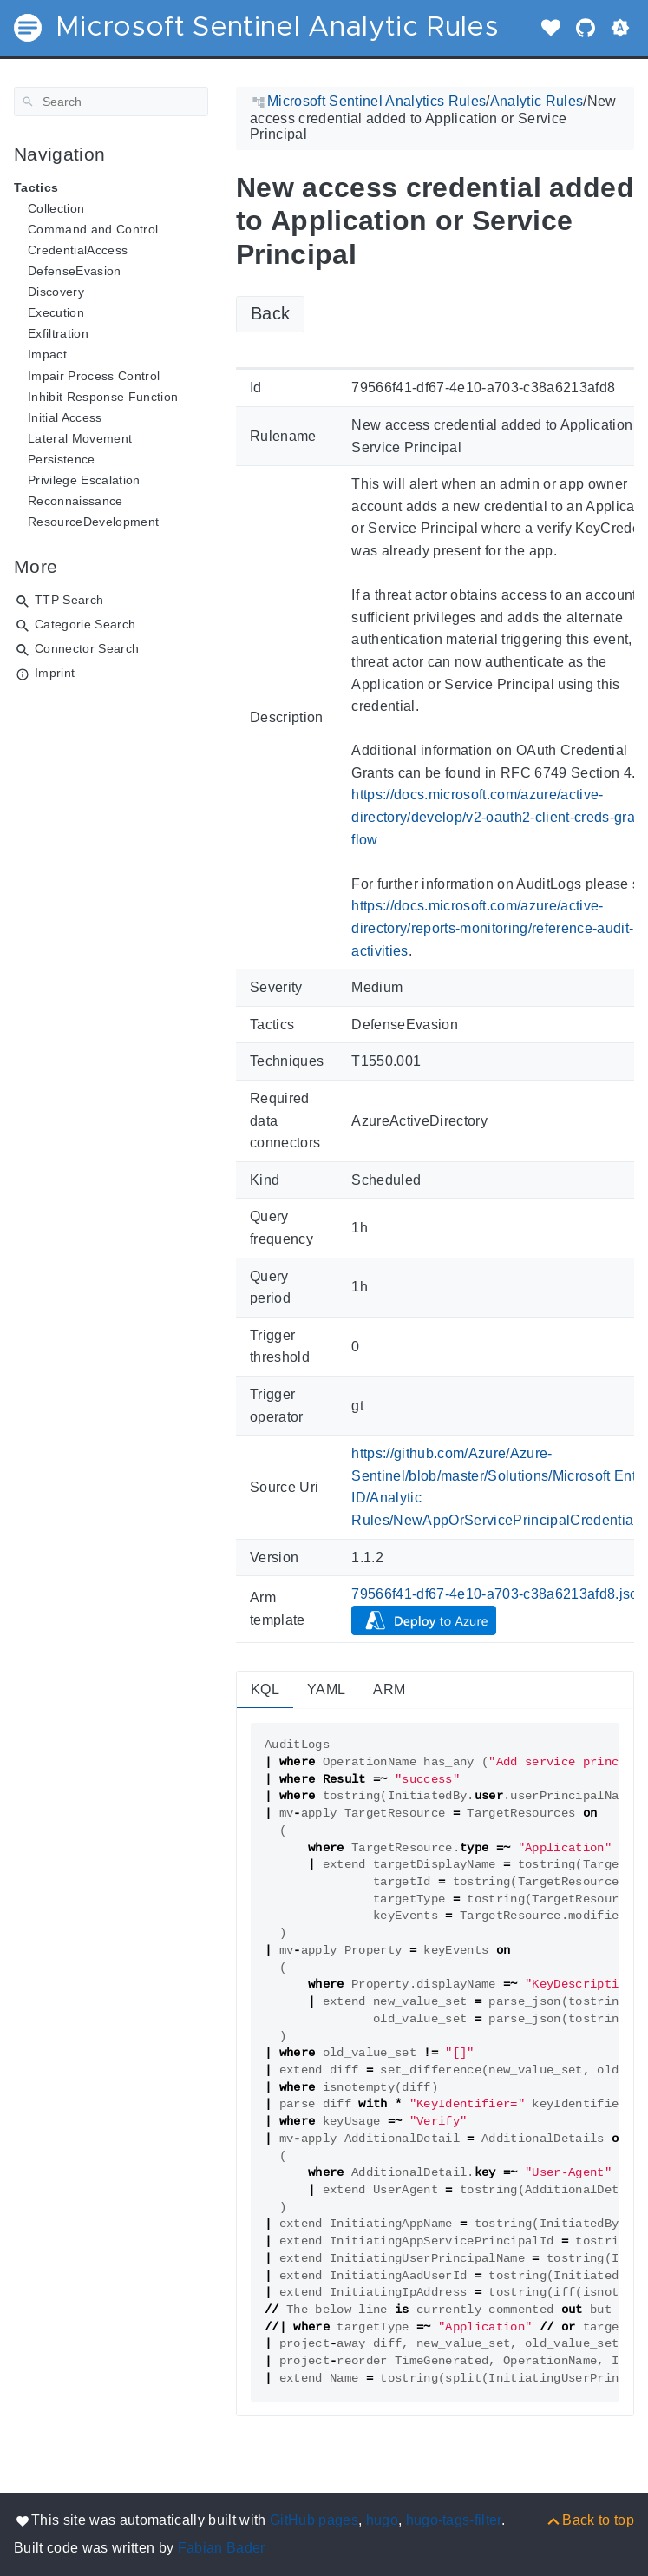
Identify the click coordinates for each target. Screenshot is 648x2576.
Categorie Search (85, 624)
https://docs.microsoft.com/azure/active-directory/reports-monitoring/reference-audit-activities (492, 927)
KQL (265, 1689)
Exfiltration (58, 333)
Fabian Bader (221, 2547)
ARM (389, 1689)
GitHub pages (314, 2520)
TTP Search (69, 600)
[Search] (111, 101)
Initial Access (65, 417)
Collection (56, 208)
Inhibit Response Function (103, 397)
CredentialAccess (78, 250)
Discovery (56, 292)
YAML (326, 1689)
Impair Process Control (94, 376)
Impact (47, 354)
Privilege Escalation (84, 480)
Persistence (61, 459)
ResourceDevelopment (93, 522)
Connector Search (87, 648)
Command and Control (93, 229)
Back (270, 313)
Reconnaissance (75, 501)
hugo (382, 2520)
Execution (56, 312)
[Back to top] (589, 2520)
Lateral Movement (80, 438)
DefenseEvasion (74, 271)
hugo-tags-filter (453, 2520)
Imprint (55, 673)
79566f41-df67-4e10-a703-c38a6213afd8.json (498, 1594)
